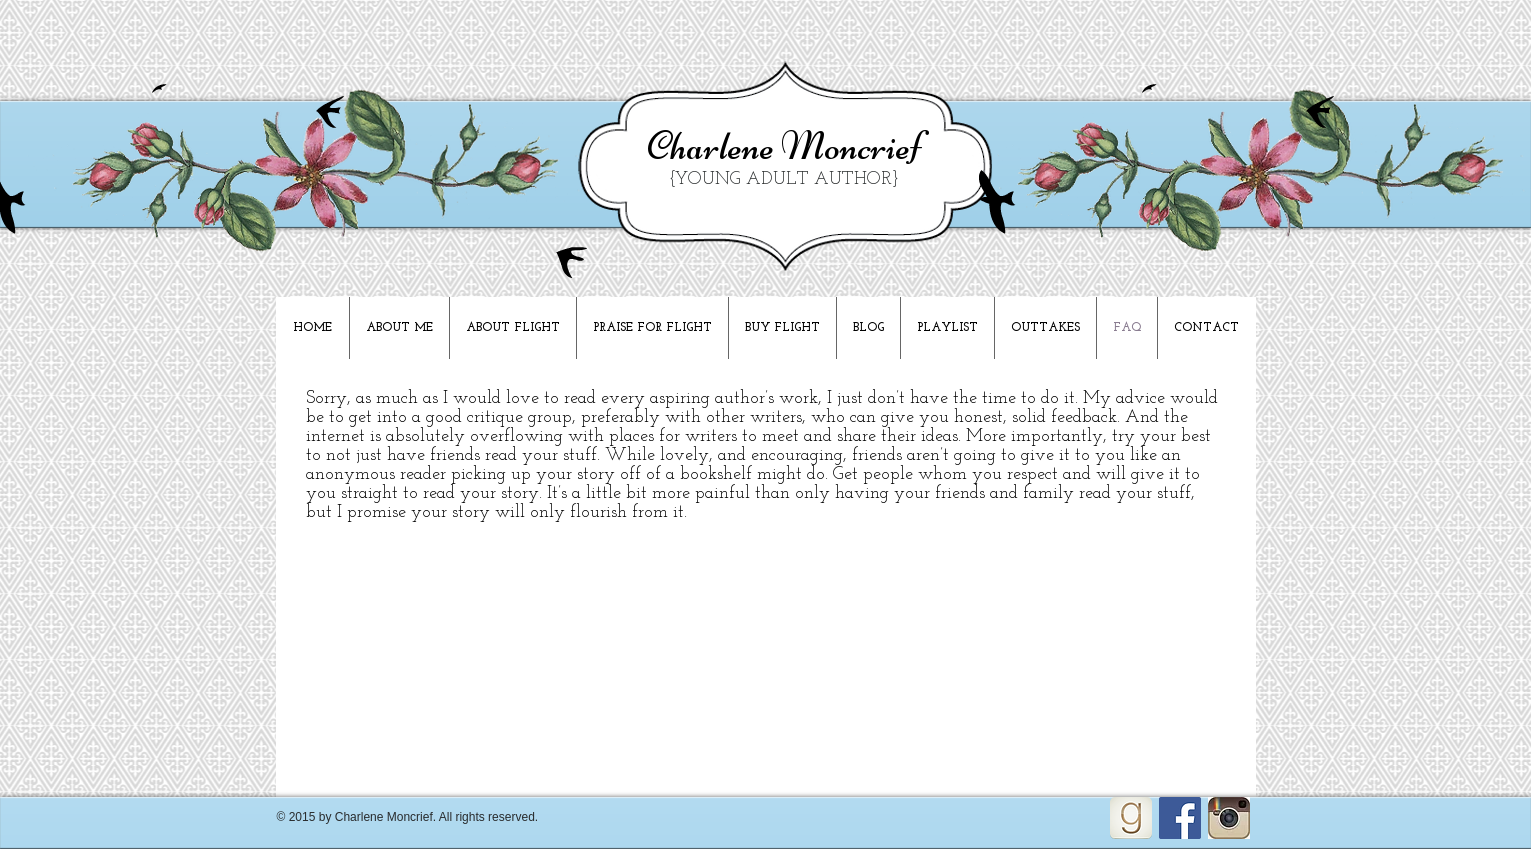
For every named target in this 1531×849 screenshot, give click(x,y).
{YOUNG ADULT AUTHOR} (784, 179)
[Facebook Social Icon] (1180, 818)
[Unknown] (1229, 818)
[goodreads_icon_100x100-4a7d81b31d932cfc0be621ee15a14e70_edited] (1131, 818)
